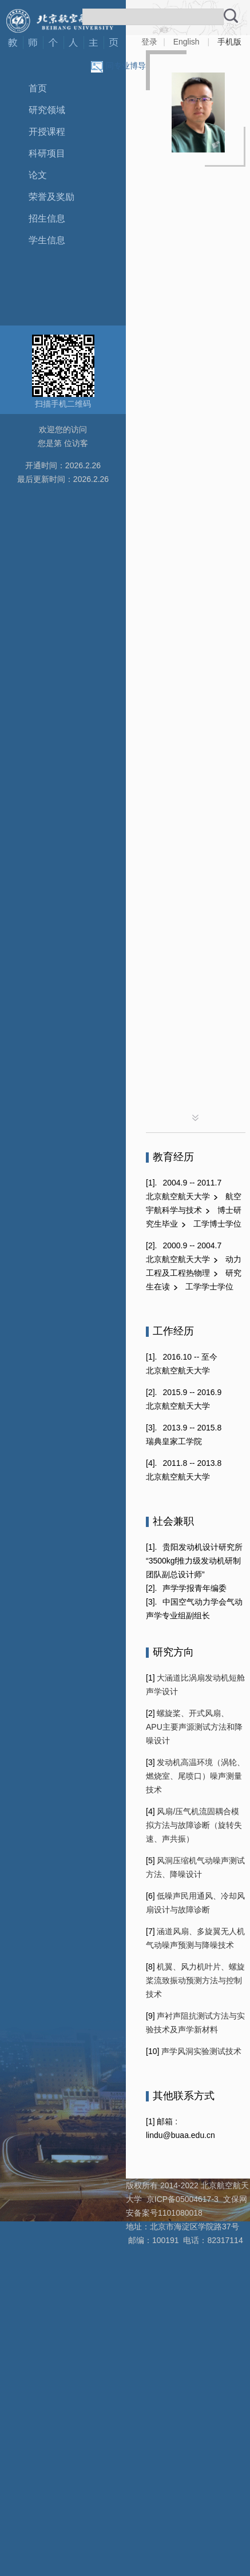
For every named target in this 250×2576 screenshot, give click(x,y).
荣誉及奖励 (51, 197)
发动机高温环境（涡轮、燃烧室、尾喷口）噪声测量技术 (195, 1776)
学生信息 (47, 240)
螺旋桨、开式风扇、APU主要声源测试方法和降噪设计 (194, 1727)
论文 (38, 175)
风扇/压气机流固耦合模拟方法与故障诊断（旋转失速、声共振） (194, 1825)
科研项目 (47, 153)
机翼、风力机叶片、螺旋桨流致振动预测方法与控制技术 (195, 1980)
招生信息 (47, 218)
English (186, 41)
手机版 (229, 41)
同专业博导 (126, 65)
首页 (38, 88)
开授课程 (47, 131)
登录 (149, 41)
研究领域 (47, 110)
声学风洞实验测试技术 (200, 2051)
